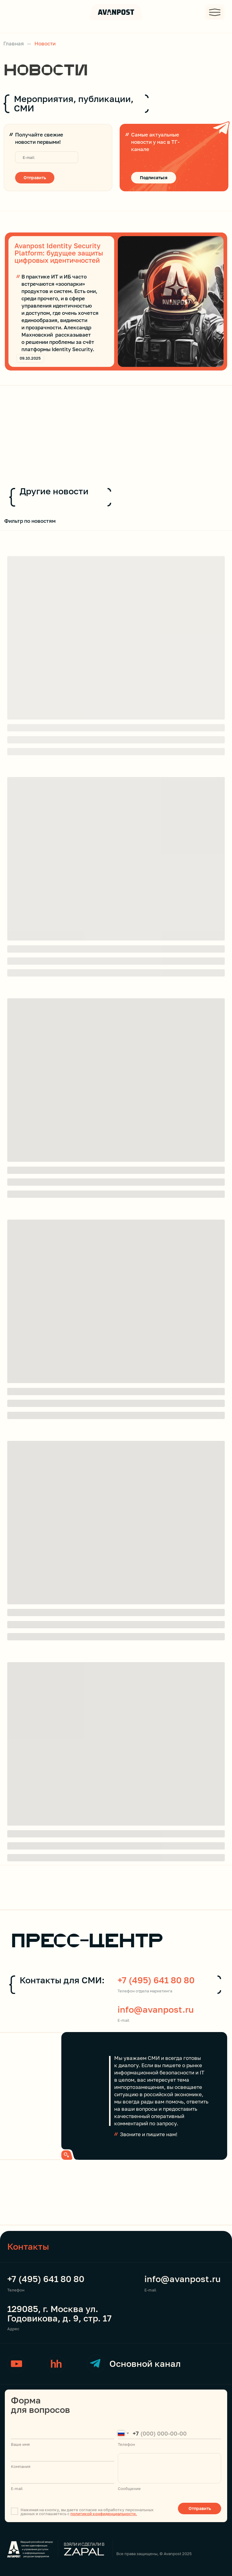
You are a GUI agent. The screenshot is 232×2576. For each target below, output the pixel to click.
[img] (171, 301)
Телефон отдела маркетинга (145, 1990)
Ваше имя (20, 2444)
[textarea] (169, 2467)
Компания (20, 2466)
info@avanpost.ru (156, 2009)
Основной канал (145, 2363)
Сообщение (129, 2488)
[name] (62, 2433)
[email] (46, 157)
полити (77, 2513)
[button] (215, 12)
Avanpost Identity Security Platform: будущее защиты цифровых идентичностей (58, 253)
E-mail (123, 2020)
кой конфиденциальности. (111, 2513)
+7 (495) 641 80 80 (156, 1980)
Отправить (35, 177)
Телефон (15, 2290)
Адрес (13, 2328)
